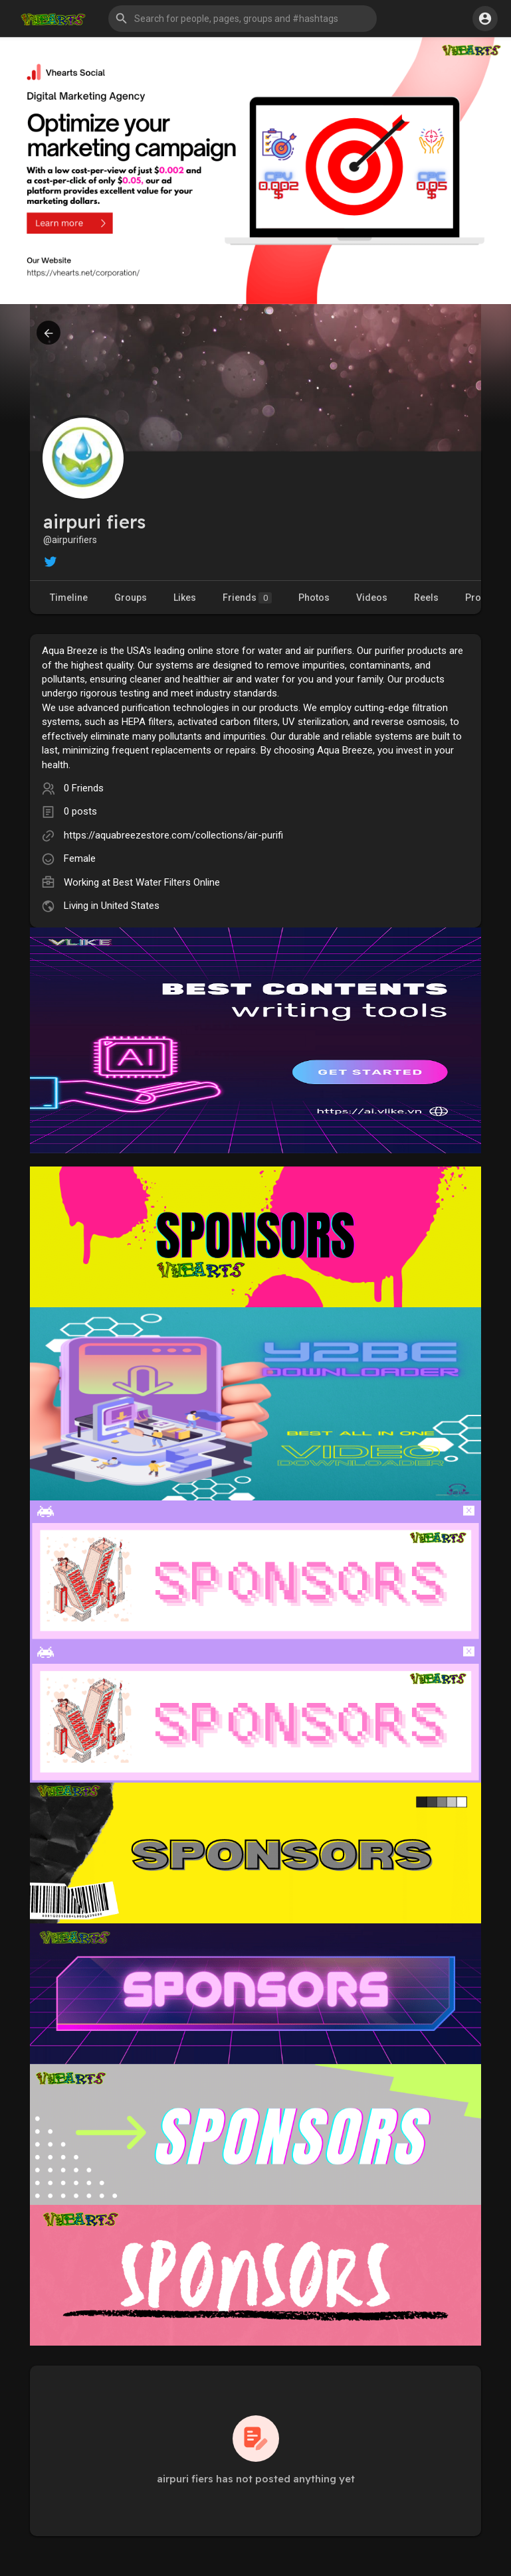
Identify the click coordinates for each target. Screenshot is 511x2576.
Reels (426, 597)
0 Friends (84, 788)
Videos (371, 597)
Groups (130, 597)
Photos (314, 597)
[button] (242, 18)
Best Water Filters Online (166, 882)
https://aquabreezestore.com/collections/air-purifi (173, 835)
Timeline (69, 597)
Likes (184, 597)
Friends (247, 598)
